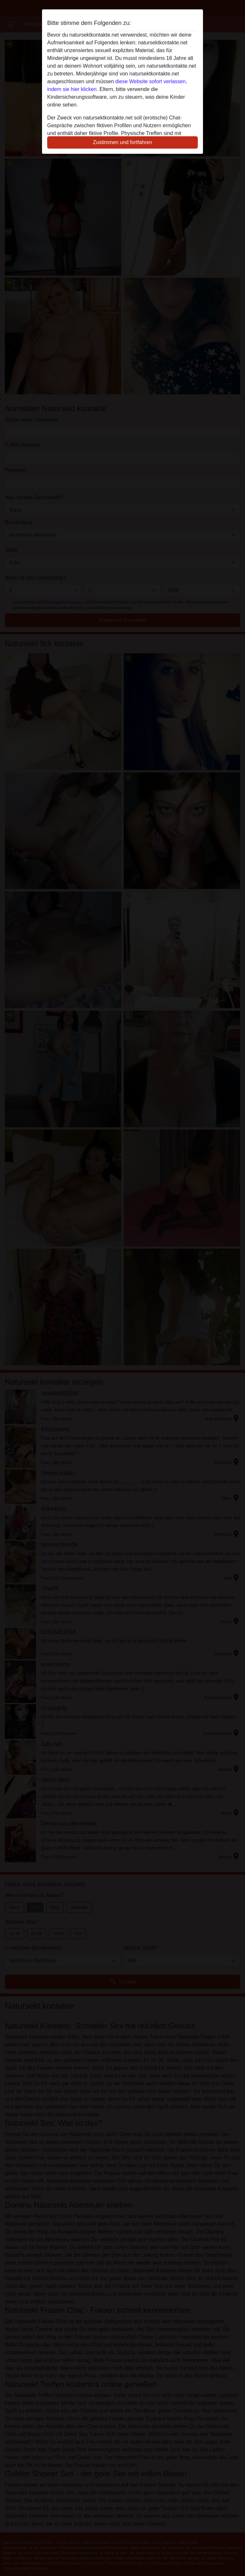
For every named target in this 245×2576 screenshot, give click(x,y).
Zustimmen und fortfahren (122, 142)
